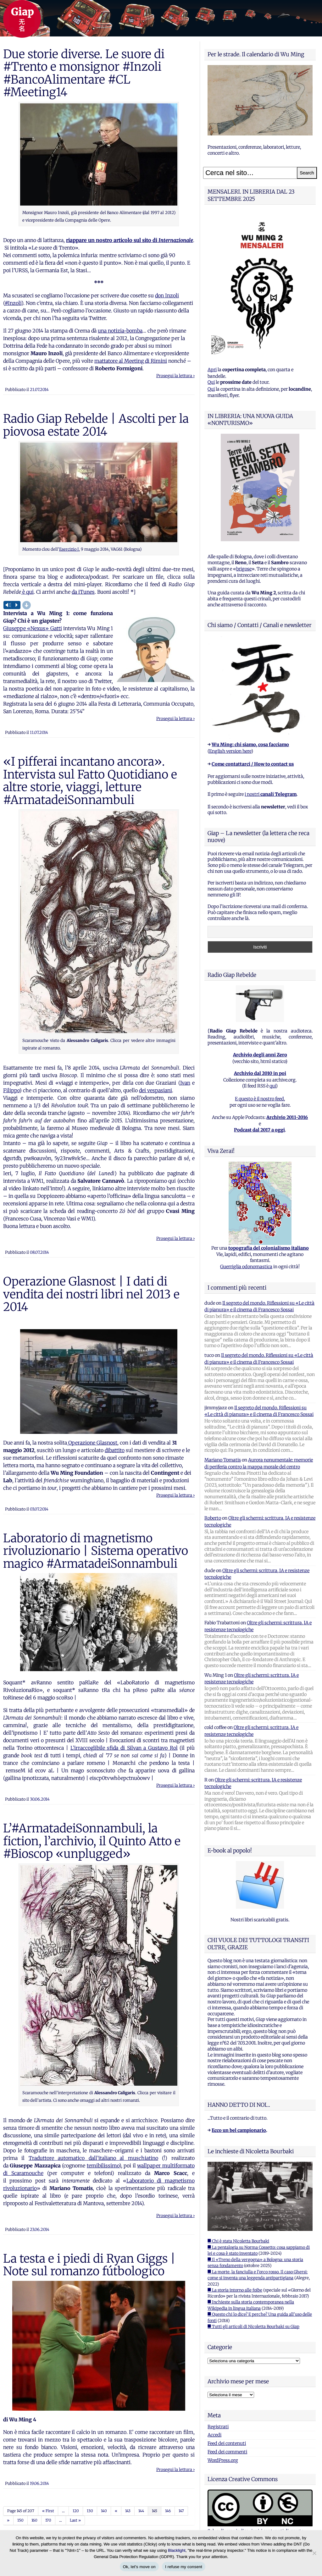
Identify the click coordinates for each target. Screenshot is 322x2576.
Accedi (214, 2435)
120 (76, 2510)
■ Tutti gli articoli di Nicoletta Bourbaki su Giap (253, 2326)
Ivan (185, 1083)
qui (272, 1086)
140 (104, 2510)
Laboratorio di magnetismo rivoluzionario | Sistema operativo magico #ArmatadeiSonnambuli (95, 1551)
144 (141, 2510)
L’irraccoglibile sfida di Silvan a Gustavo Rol (124, 1748)
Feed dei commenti (227, 2452)
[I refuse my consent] (314, 2553)
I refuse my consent (183, 2566)
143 (127, 2510)
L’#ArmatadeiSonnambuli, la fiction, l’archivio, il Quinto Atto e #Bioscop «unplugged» (91, 1841)
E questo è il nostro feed (259, 1099)
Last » (75, 2520)
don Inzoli (167, 295)
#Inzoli (13, 303)
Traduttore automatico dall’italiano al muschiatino (93, 2158)
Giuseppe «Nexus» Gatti (32, 628)
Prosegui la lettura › (175, 375)
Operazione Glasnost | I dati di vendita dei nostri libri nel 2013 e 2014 (91, 1294)
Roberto (212, 1518)
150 (20, 2520)
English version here (230, 751)
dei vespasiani (155, 1090)
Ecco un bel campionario (239, 2130)
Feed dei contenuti (227, 2443)
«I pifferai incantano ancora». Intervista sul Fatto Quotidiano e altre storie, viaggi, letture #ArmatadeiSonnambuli (90, 780)
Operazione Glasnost (92, 1442)
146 (168, 2510)
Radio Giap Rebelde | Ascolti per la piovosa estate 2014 (96, 424)
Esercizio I (69, 549)
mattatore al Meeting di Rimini (130, 361)
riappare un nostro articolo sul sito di (129, 240)
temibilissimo (103, 2165)
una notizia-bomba (120, 331)
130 (90, 2510)
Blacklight (177, 2550)
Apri (212, 369)
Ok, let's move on (139, 2566)
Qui (211, 382)
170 (48, 2520)
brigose (244, 569)
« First (48, 2510)
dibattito (115, 1450)
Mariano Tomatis (222, 1460)
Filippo (11, 1090)
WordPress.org (223, 2460)
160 (34, 2520)
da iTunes (83, 592)
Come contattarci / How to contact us (253, 764)
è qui (27, 592)
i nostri (271, 794)
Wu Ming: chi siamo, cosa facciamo (250, 744)
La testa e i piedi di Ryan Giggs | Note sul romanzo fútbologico (89, 2264)
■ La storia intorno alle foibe (235, 2290)
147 (181, 2510)
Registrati (218, 2427)
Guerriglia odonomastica (246, 1266)
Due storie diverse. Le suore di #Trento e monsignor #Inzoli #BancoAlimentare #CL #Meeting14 (83, 73)
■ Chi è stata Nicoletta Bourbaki (238, 2241)
